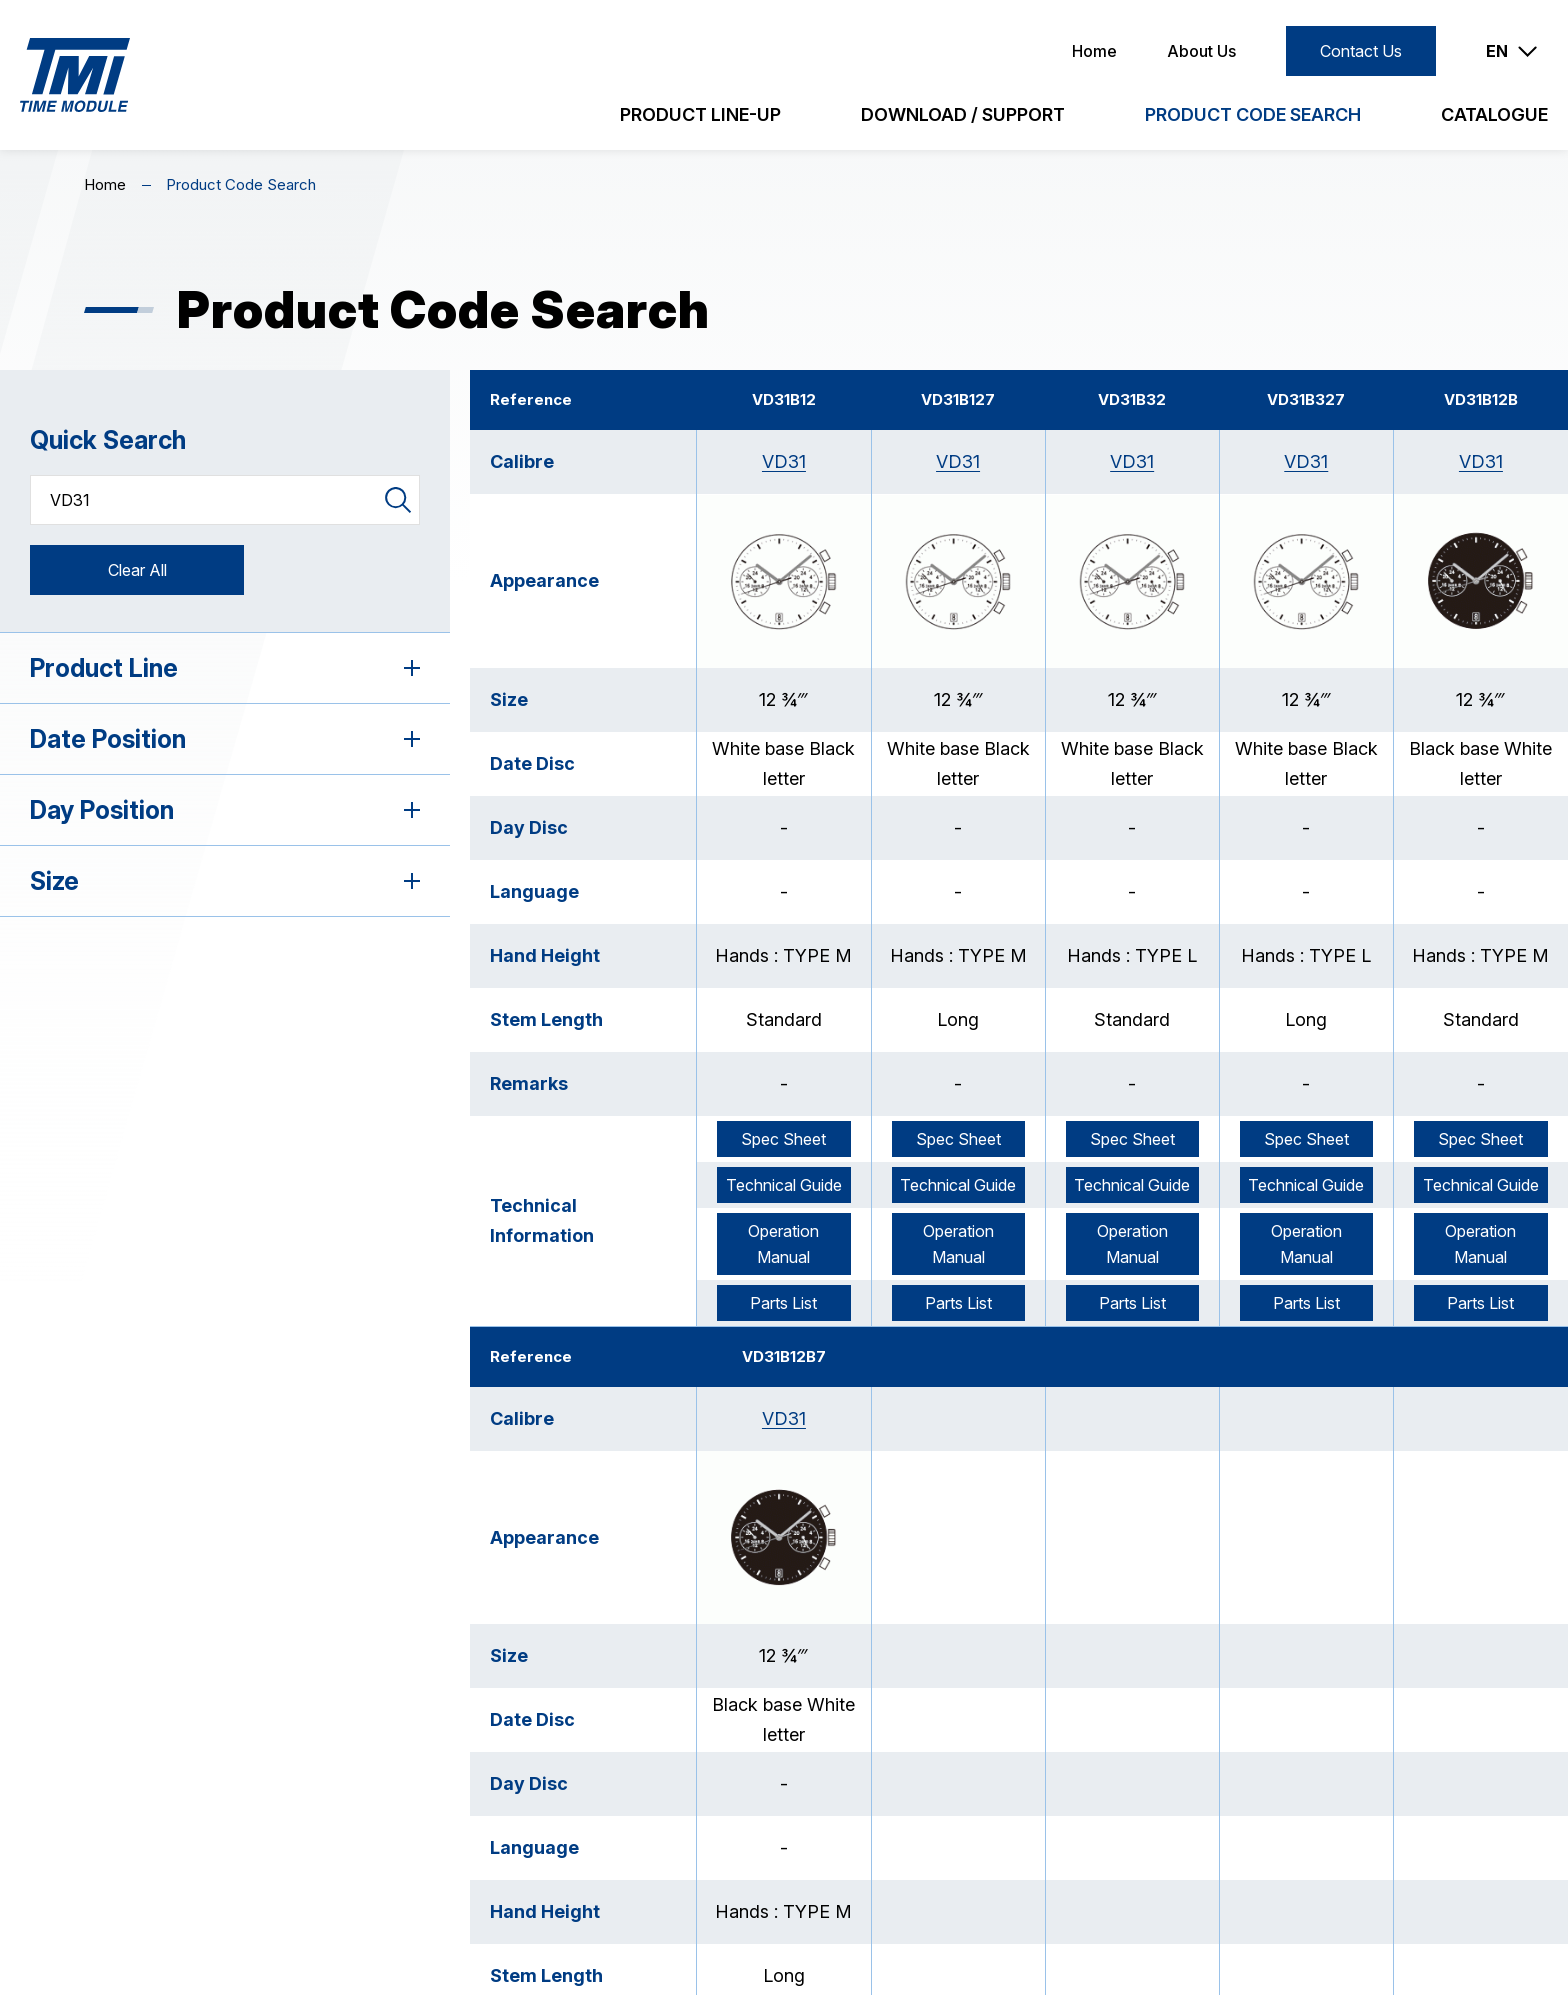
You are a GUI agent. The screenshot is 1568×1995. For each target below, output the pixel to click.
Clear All (137, 570)
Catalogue (1494, 114)
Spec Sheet (783, 1139)
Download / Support (963, 114)
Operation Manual (783, 1244)
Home (1094, 51)
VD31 (784, 461)
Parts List (783, 1303)
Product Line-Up (700, 114)
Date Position (225, 739)
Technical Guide (784, 1185)
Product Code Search (1253, 114)
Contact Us (1361, 51)
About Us (1201, 51)
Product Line (225, 668)
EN (1497, 51)
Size (225, 881)
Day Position (225, 810)
